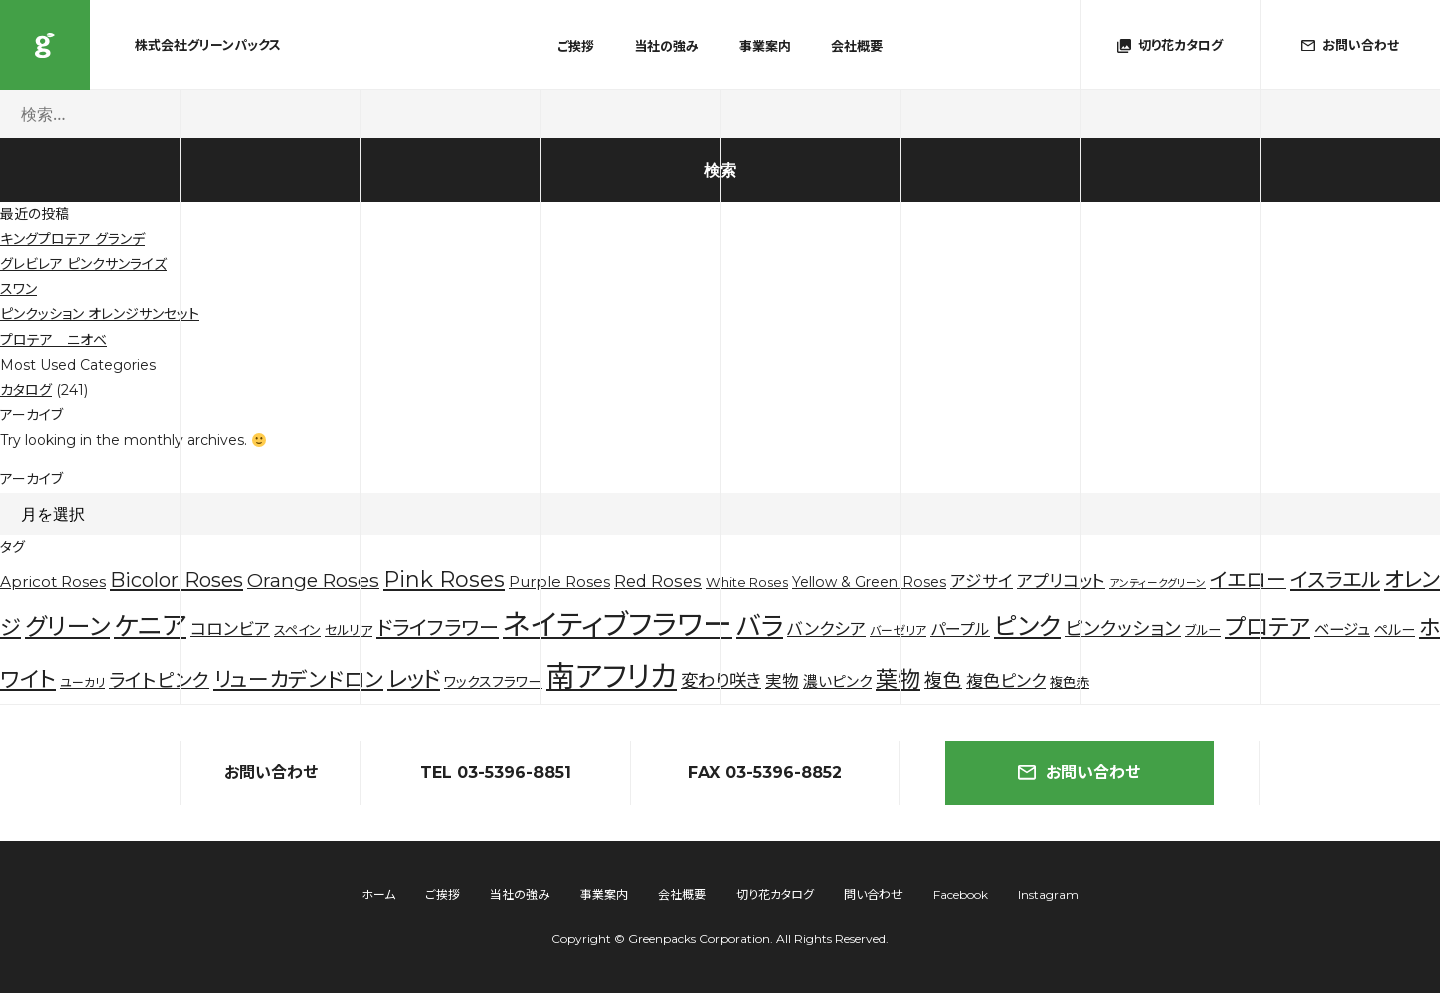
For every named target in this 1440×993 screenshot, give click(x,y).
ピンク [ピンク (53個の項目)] (1027, 626)
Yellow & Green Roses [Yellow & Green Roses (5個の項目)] (869, 582)
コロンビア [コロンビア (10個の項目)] (230, 629)
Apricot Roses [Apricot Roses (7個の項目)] (53, 581)
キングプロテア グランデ (72, 239)
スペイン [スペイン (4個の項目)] (297, 630)
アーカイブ (31, 479)
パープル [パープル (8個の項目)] (960, 629)
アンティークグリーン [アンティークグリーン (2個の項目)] (1157, 583)
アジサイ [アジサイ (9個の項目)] (981, 581)
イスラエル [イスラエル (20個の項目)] (1335, 580)
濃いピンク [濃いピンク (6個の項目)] (837, 682)
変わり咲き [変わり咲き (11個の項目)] (721, 680)
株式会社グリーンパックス (45, 45)
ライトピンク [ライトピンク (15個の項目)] (159, 680)
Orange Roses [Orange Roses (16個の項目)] (313, 580)
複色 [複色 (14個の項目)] (943, 680)
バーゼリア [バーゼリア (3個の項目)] (898, 630)
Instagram (1048, 894)
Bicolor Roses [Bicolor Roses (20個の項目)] (176, 580)
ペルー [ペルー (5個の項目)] (1394, 630)
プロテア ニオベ (53, 340)
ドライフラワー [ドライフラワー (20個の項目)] (437, 628)
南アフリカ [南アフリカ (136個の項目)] (611, 676)
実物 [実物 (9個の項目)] (782, 681)
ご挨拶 (575, 46)
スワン (18, 289)
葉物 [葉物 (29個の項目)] (898, 679)
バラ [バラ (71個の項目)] (759, 626)
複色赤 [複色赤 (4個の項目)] (1069, 682)
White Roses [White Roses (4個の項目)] (747, 582)
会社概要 (857, 46)
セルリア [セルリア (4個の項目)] (348, 630)
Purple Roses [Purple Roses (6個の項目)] (559, 582)
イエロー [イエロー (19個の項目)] (1248, 580)
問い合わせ (873, 894)
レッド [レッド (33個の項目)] (413, 679)
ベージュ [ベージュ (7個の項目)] (1342, 629)
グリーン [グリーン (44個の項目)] (67, 626)
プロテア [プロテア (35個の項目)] (1267, 627)
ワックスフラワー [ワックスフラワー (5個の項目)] (493, 682)
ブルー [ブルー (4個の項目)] (1203, 630)
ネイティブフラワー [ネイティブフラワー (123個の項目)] (617, 624)
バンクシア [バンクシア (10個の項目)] (826, 629)
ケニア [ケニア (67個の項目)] (150, 625)
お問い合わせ (1079, 772)
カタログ (26, 390)
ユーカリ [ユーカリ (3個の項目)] (82, 682)
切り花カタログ (775, 894)
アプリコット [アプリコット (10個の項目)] (1061, 581)
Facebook (960, 894)
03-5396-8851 (514, 772)
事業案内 (765, 46)
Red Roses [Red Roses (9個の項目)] (658, 581)
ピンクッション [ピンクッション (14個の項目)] (1123, 628)
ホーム (378, 894)
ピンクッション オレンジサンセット (99, 314)
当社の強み (666, 46)
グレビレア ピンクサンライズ (83, 264)
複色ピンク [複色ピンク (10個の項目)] (1006, 681)
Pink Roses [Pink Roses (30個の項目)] (444, 579)
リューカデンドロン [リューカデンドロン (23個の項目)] (298, 679)
